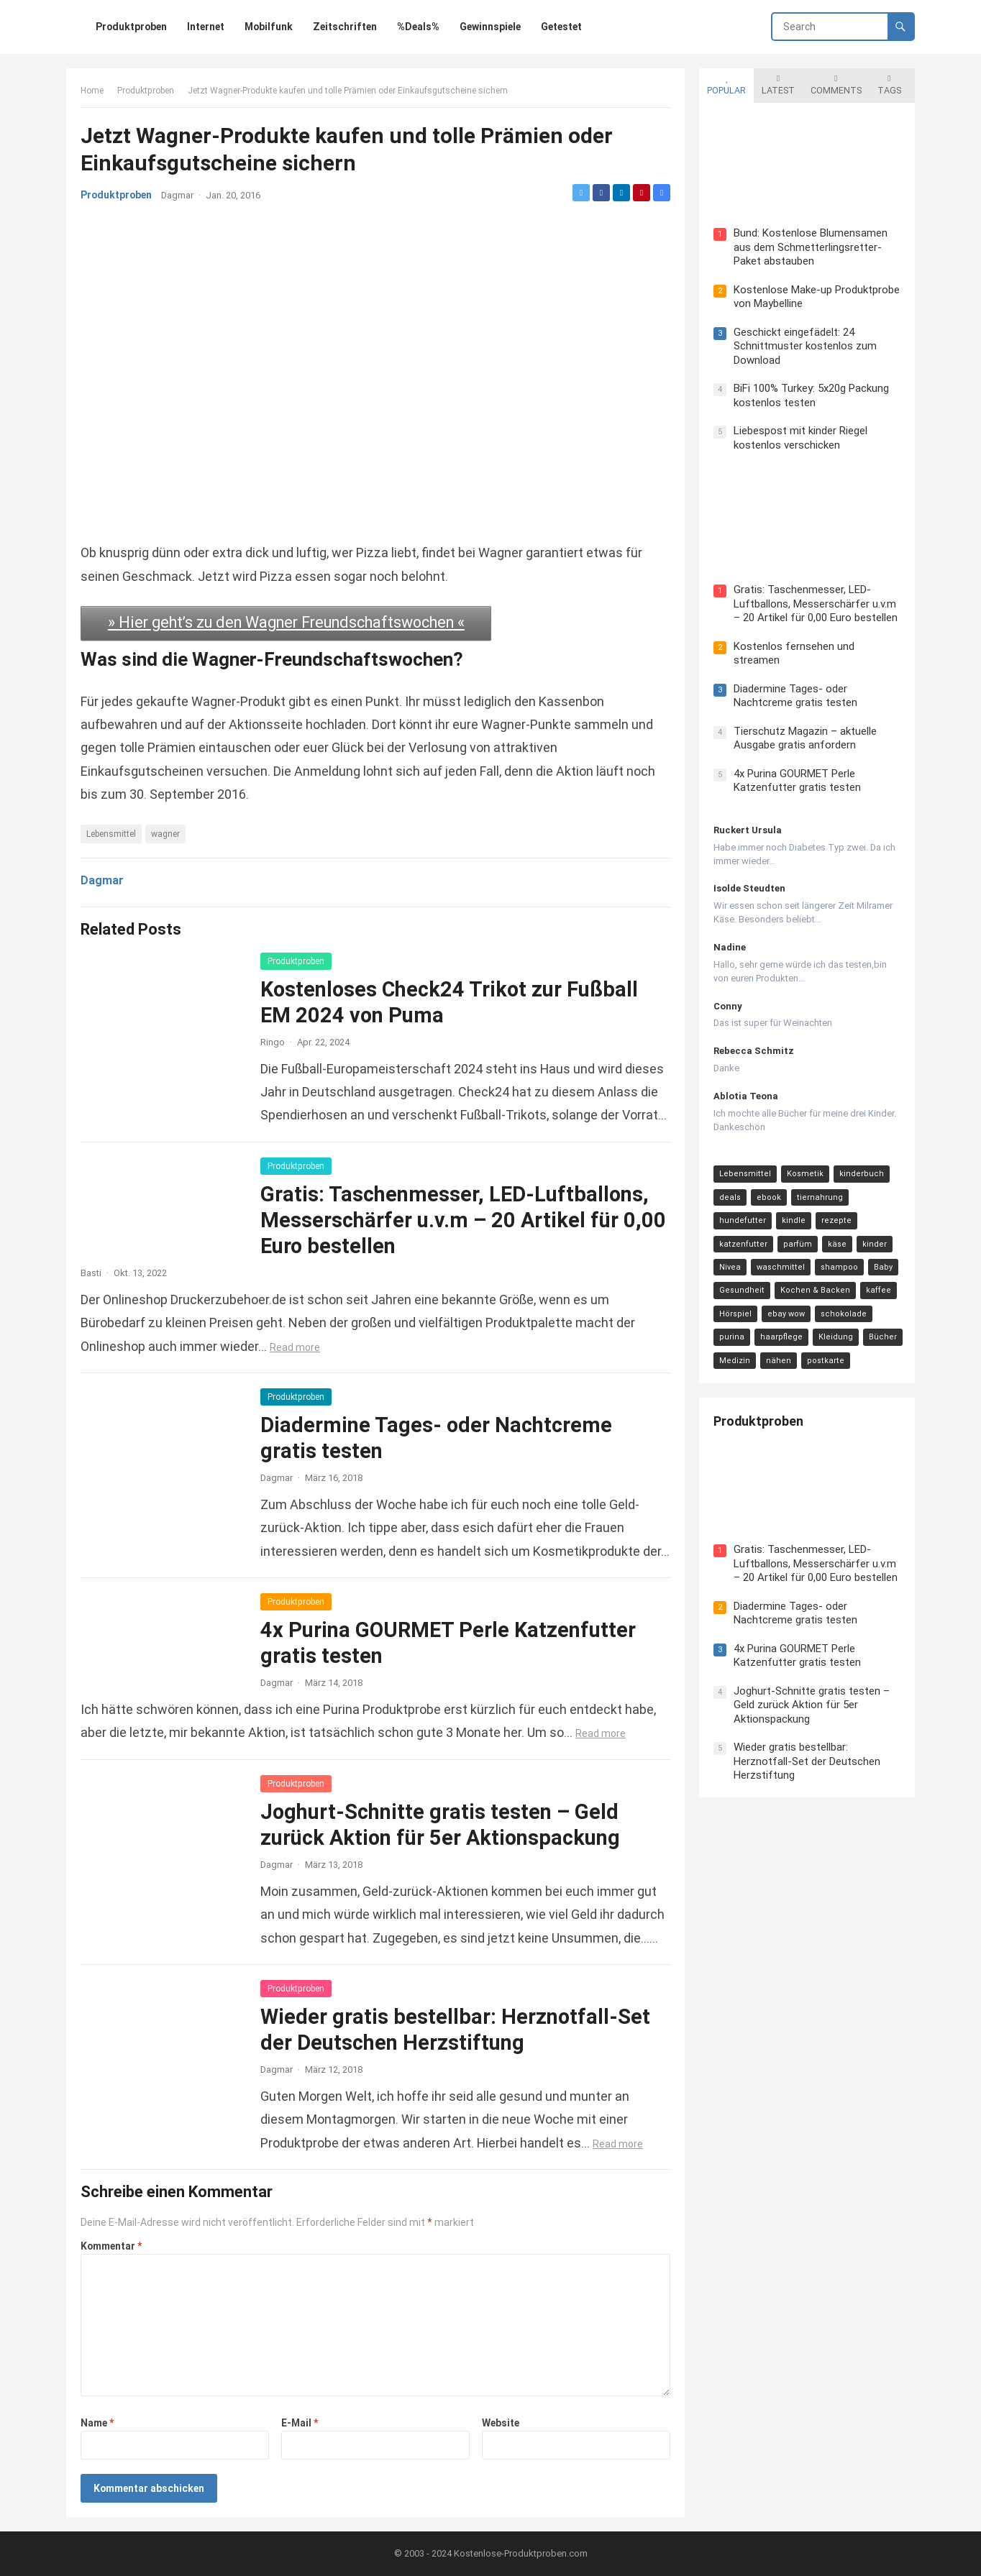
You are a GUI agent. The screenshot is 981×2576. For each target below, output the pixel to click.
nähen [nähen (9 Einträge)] (778, 1360)
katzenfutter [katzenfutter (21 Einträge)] (743, 1244)
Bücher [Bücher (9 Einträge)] (883, 1337)
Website (500, 2423)
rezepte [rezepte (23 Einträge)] (836, 1220)
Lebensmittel (111, 834)
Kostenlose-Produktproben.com (521, 2553)
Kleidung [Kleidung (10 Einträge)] (835, 1337)
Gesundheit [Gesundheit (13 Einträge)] (742, 1290)
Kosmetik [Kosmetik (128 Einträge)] (805, 1173)
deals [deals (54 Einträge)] (730, 1197)
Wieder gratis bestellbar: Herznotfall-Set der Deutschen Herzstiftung (807, 1761)
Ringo (272, 1042)
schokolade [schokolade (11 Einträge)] (844, 1314)
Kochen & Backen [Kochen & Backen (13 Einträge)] (815, 1290)
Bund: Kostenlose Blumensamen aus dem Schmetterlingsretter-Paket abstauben (811, 246)
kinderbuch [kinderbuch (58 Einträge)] (861, 1173)
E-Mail (299, 2423)
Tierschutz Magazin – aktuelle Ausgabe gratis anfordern (805, 738)
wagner (165, 834)
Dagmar (177, 195)
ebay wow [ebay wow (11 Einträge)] (786, 1314)
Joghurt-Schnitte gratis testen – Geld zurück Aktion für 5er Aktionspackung (812, 1705)
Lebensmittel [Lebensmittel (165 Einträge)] (745, 1173)
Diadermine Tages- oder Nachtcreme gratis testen (795, 696)
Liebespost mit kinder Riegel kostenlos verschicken (800, 438)
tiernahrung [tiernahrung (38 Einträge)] (820, 1197)
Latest (778, 85)
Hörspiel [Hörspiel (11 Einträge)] (735, 1314)
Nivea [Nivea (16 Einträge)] (730, 1267)
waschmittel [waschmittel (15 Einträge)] (781, 1267)
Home (92, 91)
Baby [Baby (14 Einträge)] (883, 1267)
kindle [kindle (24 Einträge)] (794, 1220)
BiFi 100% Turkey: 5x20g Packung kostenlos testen (811, 395)
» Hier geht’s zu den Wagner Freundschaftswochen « (286, 622)
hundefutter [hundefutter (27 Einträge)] (742, 1220)
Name (97, 2423)
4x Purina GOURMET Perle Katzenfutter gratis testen (797, 780)
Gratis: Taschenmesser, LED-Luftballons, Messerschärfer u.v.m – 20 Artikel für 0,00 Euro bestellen (463, 1220)
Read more (295, 1347)
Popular (726, 85)
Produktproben (145, 91)
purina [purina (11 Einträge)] (731, 1337)
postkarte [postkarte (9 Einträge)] (825, 1360)
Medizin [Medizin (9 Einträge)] (734, 1360)
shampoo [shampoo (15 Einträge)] (839, 1267)
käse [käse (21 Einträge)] (837, 1244)
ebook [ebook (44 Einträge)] (769, 1197)
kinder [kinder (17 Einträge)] (874, 1244)
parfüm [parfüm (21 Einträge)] (797, 1244)
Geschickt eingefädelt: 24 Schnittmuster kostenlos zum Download (805, 346)
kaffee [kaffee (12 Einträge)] (878, 1290)
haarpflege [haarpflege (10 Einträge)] (781, 1337)
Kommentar (111, 2246)
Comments (836, 85)
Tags (889, 85)
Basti (91, 1273)
